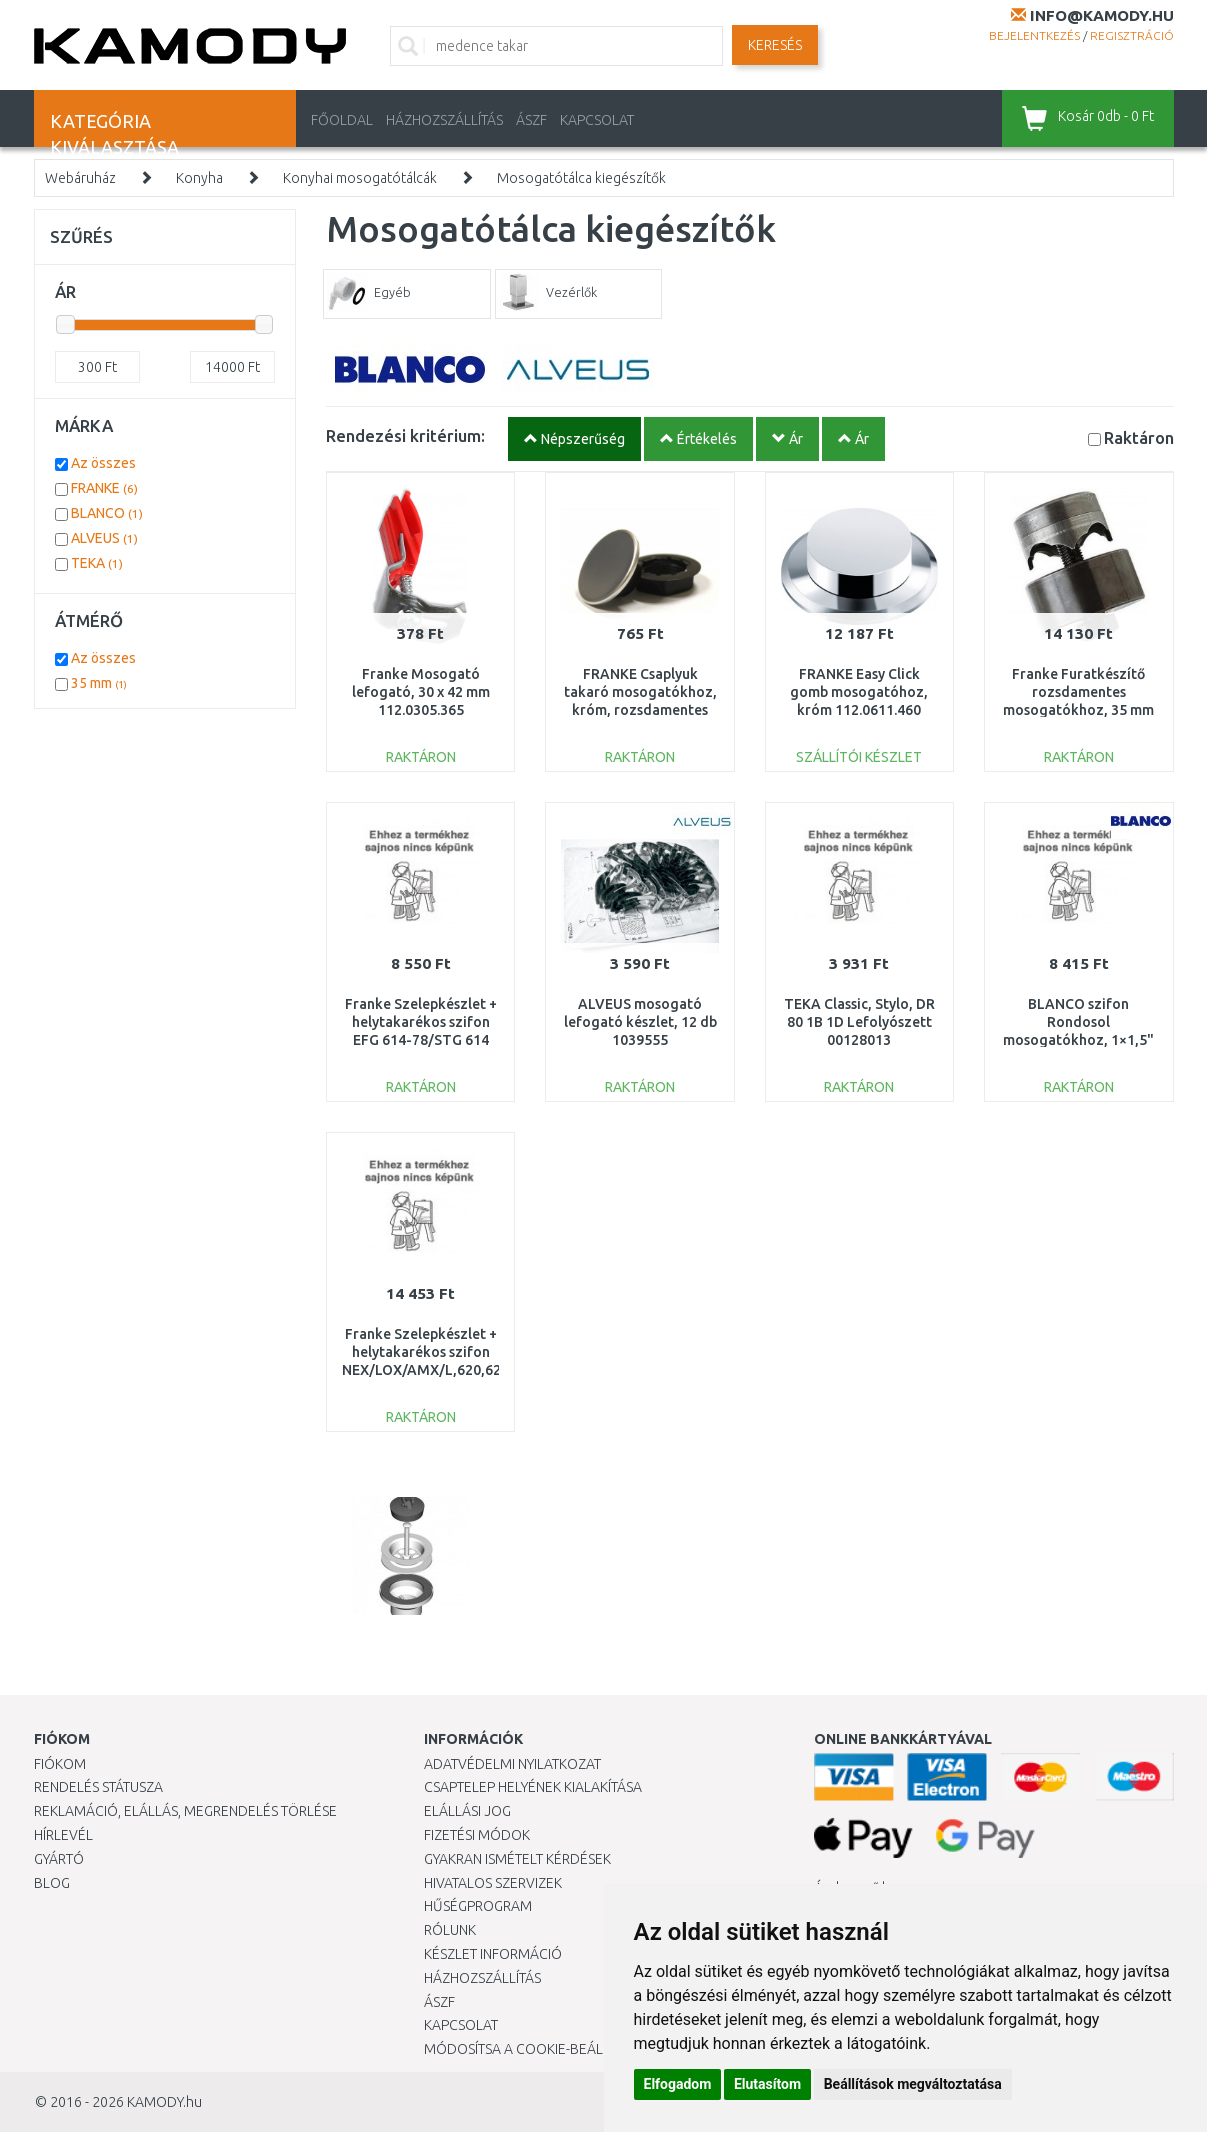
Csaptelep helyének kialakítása (533, 1787)
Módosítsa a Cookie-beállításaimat (549, 2049)
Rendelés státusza (98, 1787)
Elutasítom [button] (767, 2084)
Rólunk (450, 1930)
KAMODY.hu (164, 2102)
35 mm (99, 683)
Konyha (199, 178)
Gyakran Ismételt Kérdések (517, 1859)
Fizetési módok (477, 1835)
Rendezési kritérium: (405, 435)
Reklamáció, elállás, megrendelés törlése (185, 1811)
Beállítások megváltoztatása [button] (913, 2084)
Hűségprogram (478, 1906)
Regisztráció (1132, 35)
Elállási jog (467, 1811)
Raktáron (1139, 437)
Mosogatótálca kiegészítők (581, 178)
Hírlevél (63, 1835)
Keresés (775, 45)
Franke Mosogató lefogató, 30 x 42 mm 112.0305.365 (421, 692)
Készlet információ (493, 1954)
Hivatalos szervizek (493, 1883)
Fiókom (60, 1764)
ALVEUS (104, 538)
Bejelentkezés (1034, 35)
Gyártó (59, 1859)
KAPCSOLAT (597, 120)
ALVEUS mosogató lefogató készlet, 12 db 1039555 (640, 1022)
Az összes (103, 463)
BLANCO (107, 513)
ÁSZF (531, 120)
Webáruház (80, 178)
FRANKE (104, 488)
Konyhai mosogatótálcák (360, 178)
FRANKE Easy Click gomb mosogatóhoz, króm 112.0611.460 (859, 692)
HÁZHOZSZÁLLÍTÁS (444, 120)
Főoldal (342, 120)
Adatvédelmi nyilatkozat (512, 1764)
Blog (52, 1883)
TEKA (97, 563)
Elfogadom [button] (678, 2084)
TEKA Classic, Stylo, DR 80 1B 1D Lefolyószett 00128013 (859, 1022)
